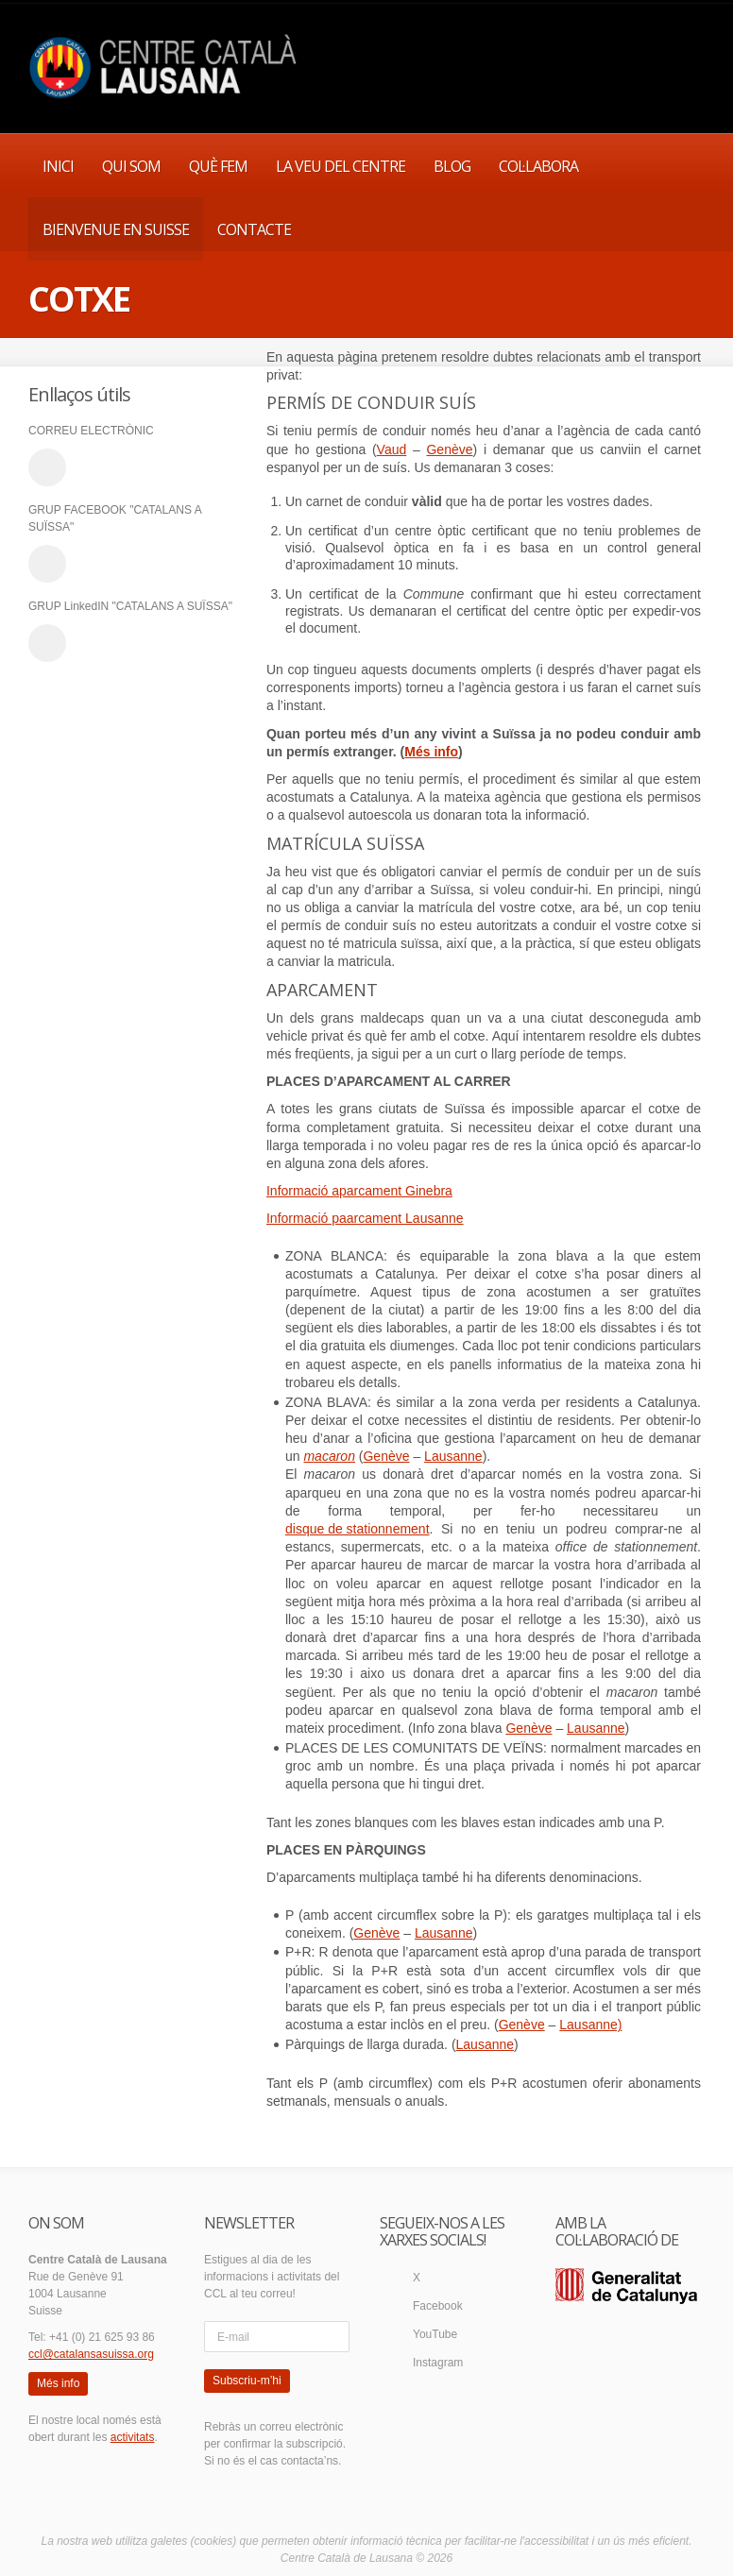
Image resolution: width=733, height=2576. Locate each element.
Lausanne (453, 1456)
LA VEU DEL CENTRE (340, 166)
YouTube (435, 2334)
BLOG (452, 166)
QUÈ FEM (218, 166)
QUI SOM (131, 166)
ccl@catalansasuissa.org (91, 2354)
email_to (47, 467)
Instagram (438, 2362)
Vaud (392, 449)
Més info (431, 751)
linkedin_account (47, 643)
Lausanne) (590, 2024)
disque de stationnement (357, 1528)
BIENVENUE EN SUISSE (116, 229)
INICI (58, 166)
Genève (449, 449)
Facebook (438, 2306)
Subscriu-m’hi (247, 2380)
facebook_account (47, 564)
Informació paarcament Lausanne (365, 1218)
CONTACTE (254, 229)
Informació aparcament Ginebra (359, 1190)
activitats (133, 2437)
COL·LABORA (538, 166)
